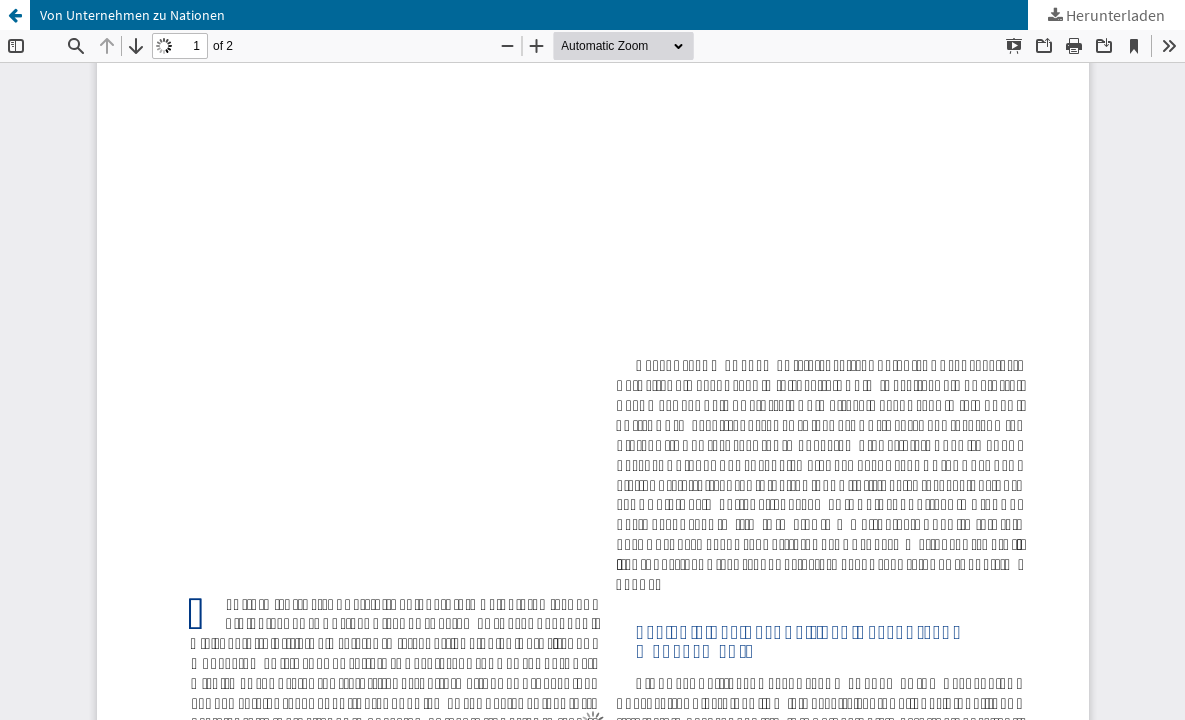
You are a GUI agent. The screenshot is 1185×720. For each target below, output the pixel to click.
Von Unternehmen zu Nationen (132, 15)
